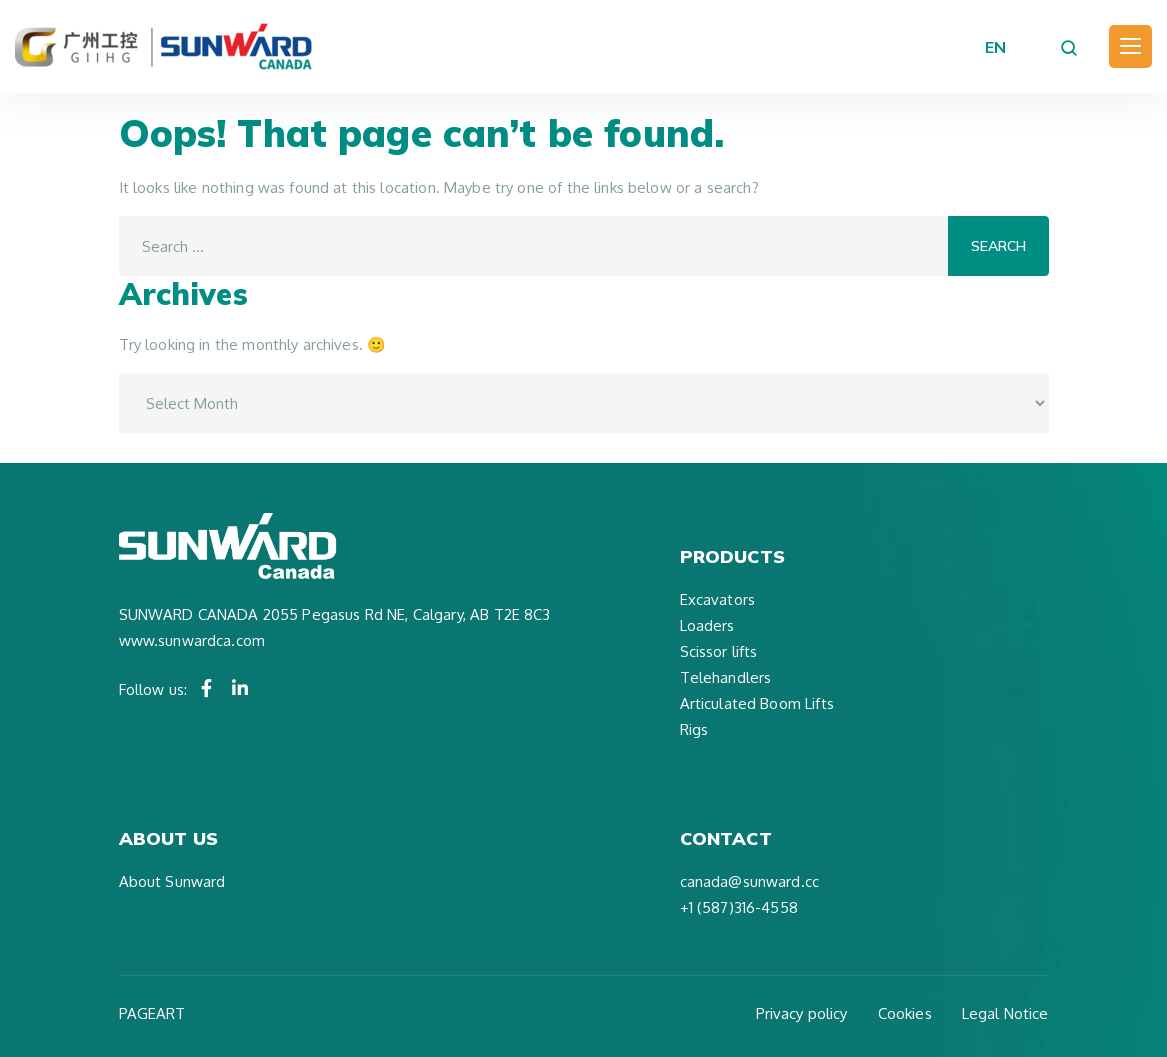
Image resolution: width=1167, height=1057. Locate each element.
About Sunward (172, 881)
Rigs (694, 729)
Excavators (718, 599)
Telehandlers (726, 677)
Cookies (905, 1013)
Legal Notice (1005, 1013)
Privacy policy (802, 1013)
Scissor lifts (719, 651)
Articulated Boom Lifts (757, 703)
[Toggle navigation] (1130, 46)
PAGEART (152, 1013)
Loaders (707, 625)
